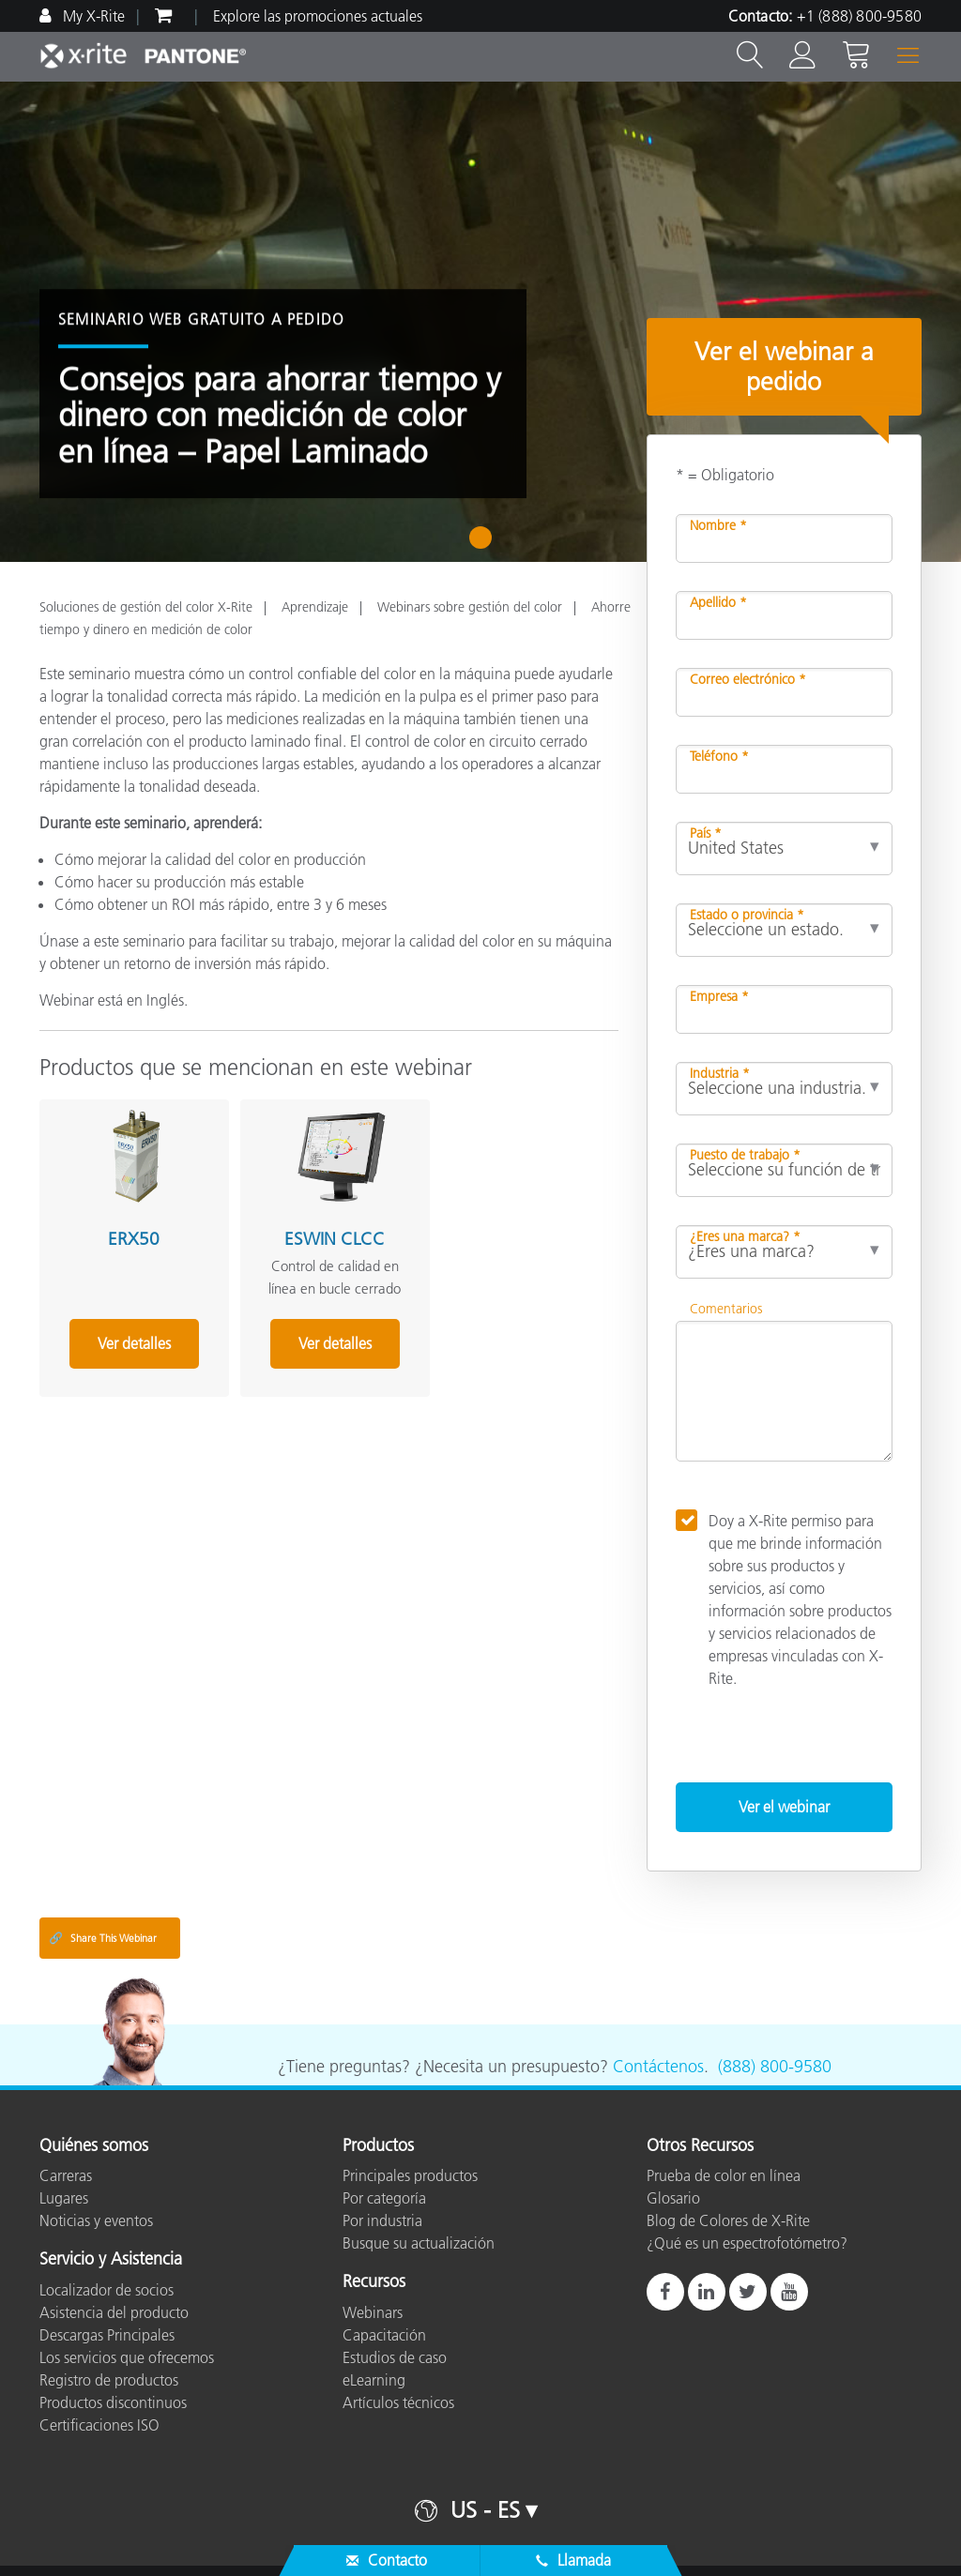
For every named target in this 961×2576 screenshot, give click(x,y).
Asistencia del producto (114, 2312)
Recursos (374, 2282)
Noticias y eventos (96, 2220)
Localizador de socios (106, 2290)
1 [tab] (484, 544)
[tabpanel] (480, 322)
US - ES (485, 2509)
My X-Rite (92, 16)
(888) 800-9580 (774, 2066)
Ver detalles (129, 1338)
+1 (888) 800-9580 (859, 16)
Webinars (373, 2312)
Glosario (673, 2198)
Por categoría (384, 2198)
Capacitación (384, 2335)
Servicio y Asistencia (110, 2259)
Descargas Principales (107, 2335)
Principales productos (410, 2175)
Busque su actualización (419, 2243)
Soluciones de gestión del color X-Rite (145, 607)
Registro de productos (108, 2380)
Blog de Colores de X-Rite (728, 2220)
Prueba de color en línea (724, 2175)
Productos (378, 2146)
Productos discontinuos (113, 2402)
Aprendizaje (315, 607)
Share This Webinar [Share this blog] (103, 1938)
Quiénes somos (93, 2146)
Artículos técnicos (398, 2402)
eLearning (374, 2380)
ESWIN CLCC (320, 1234)
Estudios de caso (395, 2357)
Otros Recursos (700, 2146)
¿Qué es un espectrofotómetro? (747, 2243)
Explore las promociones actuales (317, 16)
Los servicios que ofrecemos (126, 2357)
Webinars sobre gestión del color (469, 607)
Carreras (65, 2175)
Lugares (63, 2198)
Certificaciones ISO (99, 2425)
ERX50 (129, 1234)
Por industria (382, 2220)
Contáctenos (658, 2066)
